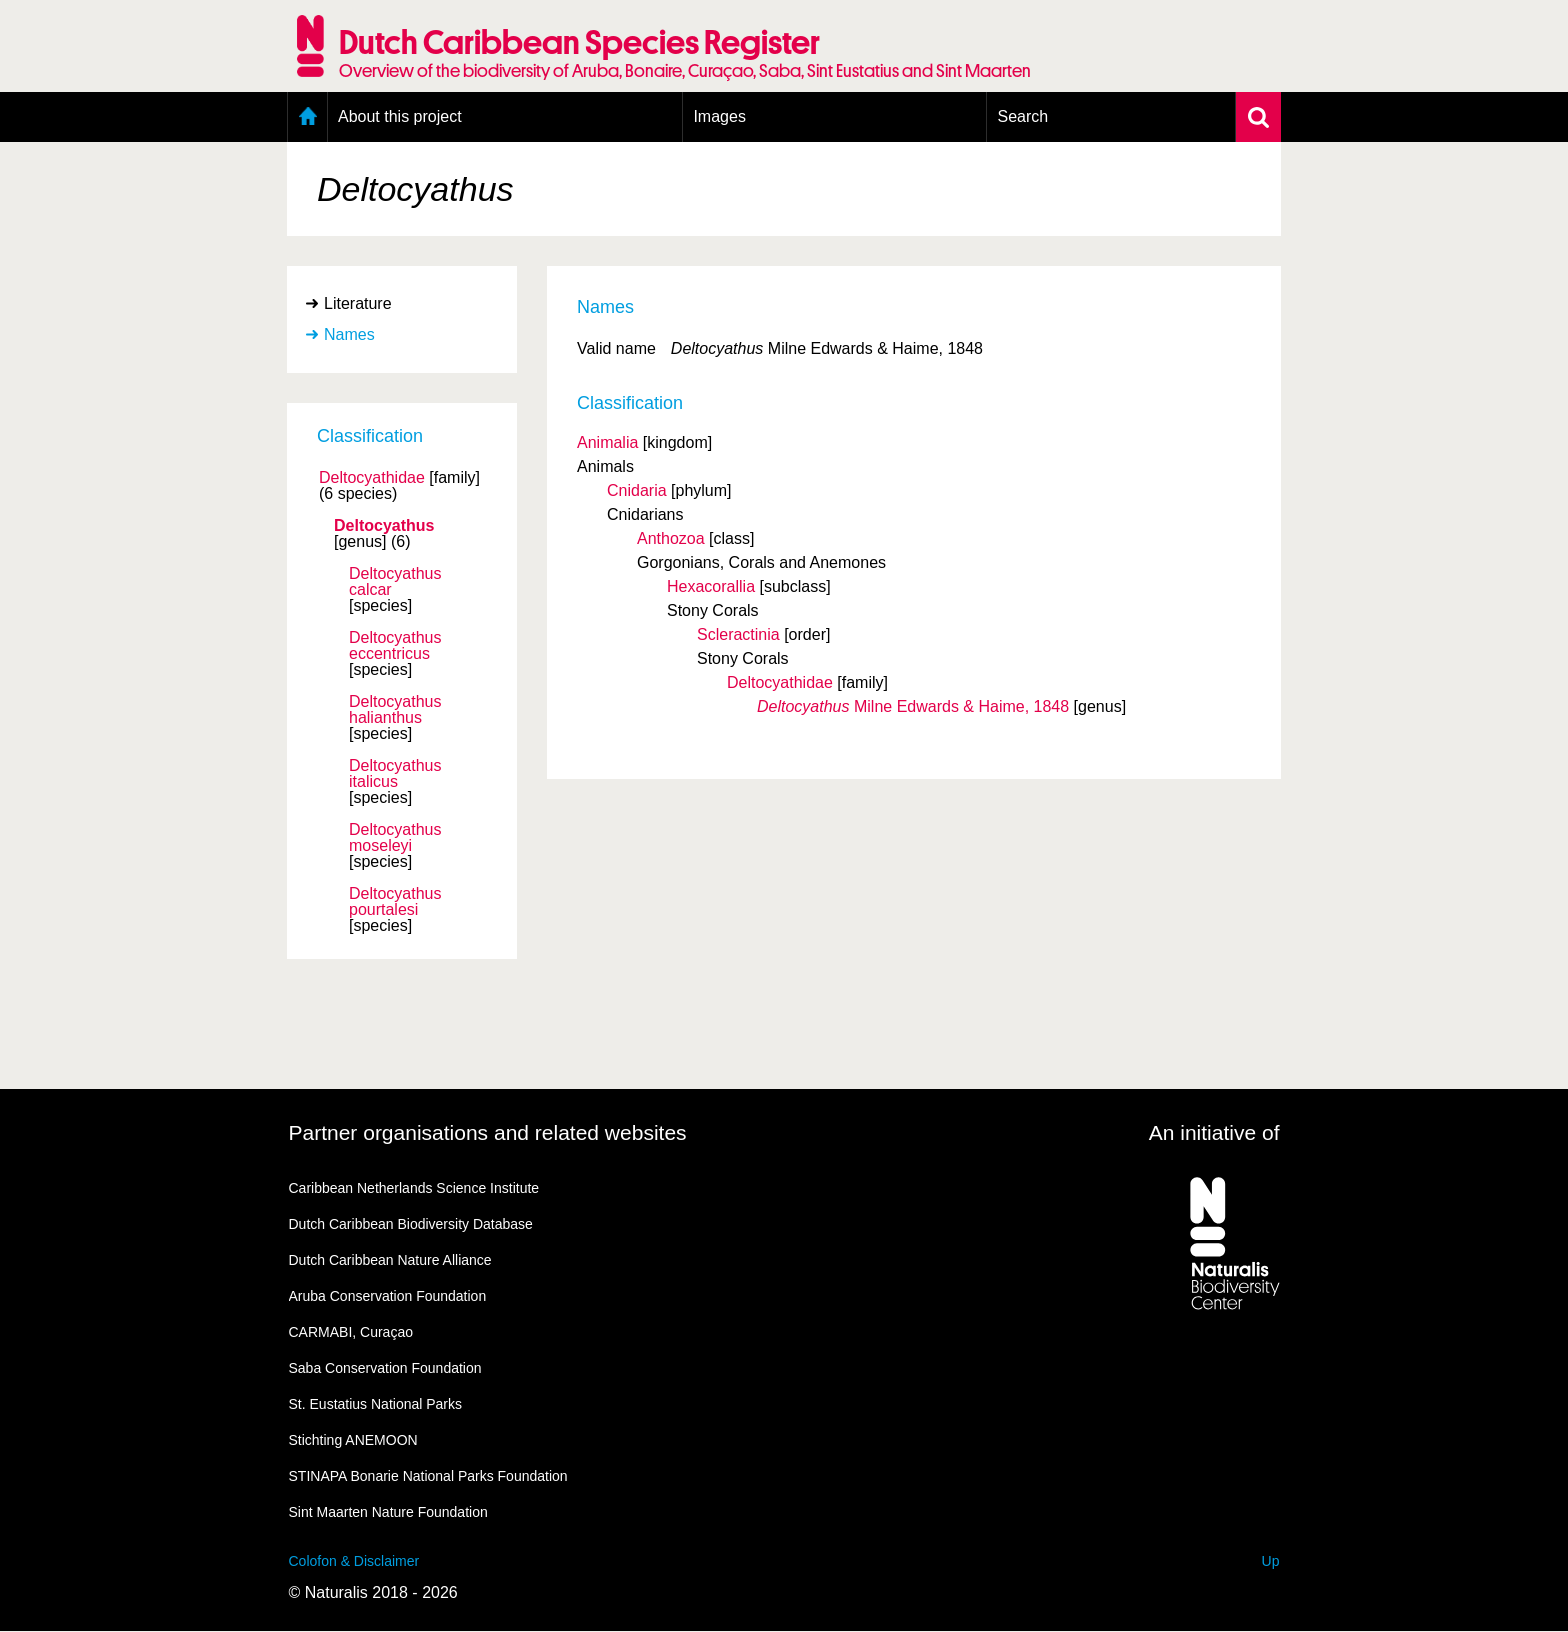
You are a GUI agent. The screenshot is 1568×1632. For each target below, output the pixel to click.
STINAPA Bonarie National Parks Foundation (428, 1476)
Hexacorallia (711, 586)
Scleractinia (738, 634)
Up (1271, 1561)
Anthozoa (671, 538)
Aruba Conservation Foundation (388, 1296)
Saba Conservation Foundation (385, 1368)
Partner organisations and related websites (488, 1132)
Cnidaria (637, 490)
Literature (358, 303)
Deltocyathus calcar (395, 582)
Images (719, 116)
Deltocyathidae (372, 478)
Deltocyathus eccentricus (395, 646)
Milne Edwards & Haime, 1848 (913, 706)
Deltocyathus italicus (395, 774)
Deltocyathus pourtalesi (395, 902)
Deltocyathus (384, 526)
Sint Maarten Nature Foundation (388, 1512)
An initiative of (1214, 1132)
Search (1022, 116)
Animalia (607, 442)
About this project (400, 116)
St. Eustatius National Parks (376, 1404)
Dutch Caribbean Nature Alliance (390, 1260)
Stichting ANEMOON (353, 1440)
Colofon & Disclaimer (354, 1561)
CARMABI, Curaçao (351, 1332)
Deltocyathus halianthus (395, 710)
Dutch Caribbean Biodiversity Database (411, 1224)
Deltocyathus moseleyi (395, 838)
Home (307, 117)
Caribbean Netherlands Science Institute (414, 1188)
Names (349, 334)
